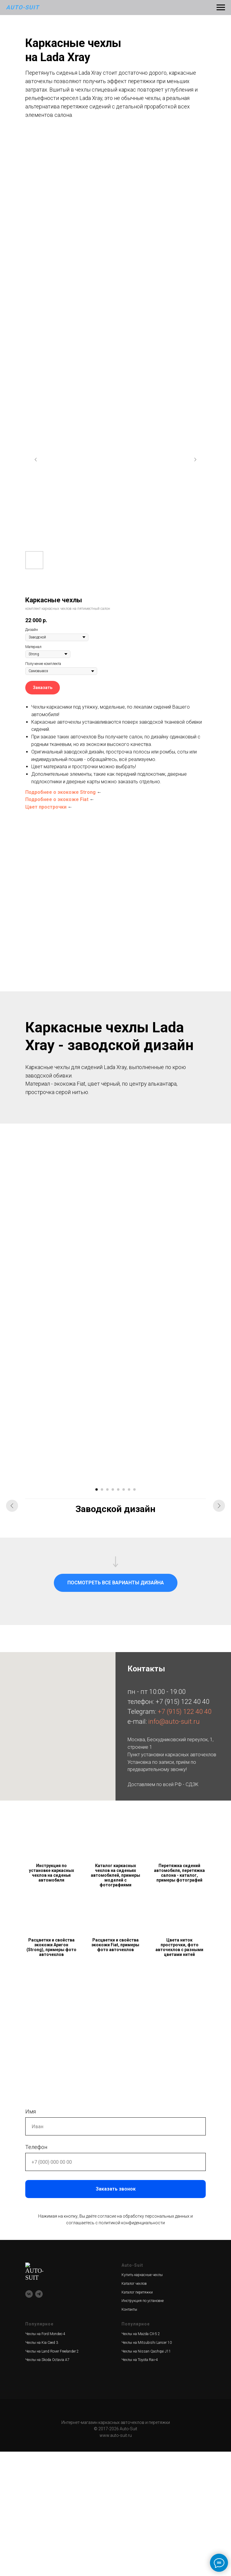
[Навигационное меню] (221, 8)
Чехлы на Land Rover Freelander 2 (52, 2475)
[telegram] (39, 2399)
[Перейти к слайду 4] (113, 1614)
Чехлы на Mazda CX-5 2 (141, 2458)
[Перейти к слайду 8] (134, 1614)
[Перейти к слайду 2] (102, 1614)
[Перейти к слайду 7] (129, 1614)
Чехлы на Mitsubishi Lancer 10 (147, 2467)
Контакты (129, 2433)
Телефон (36, 2271)
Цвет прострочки (45, 807)
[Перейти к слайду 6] (123, 1614)
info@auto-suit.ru (174, 1846)
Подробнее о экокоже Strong (60, 792)
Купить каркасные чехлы (142, 2399)
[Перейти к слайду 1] (96, 1614)
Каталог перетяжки (137, 2416)
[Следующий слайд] (195, 459)
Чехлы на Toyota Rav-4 (140, 2484)
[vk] (29, 2399)
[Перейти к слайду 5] (118, 1614)
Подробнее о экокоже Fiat (56, 799)
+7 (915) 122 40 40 (182, 1826)
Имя (30, 2236)
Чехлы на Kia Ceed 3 (41, 2467)
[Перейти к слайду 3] (107, 1614)
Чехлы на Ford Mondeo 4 (45, 2458)
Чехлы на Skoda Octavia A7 (47, 2484)
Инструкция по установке (143, 2425)
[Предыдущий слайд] (35, 459)
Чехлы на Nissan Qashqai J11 (146, 2475)
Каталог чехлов (134, 2408)
